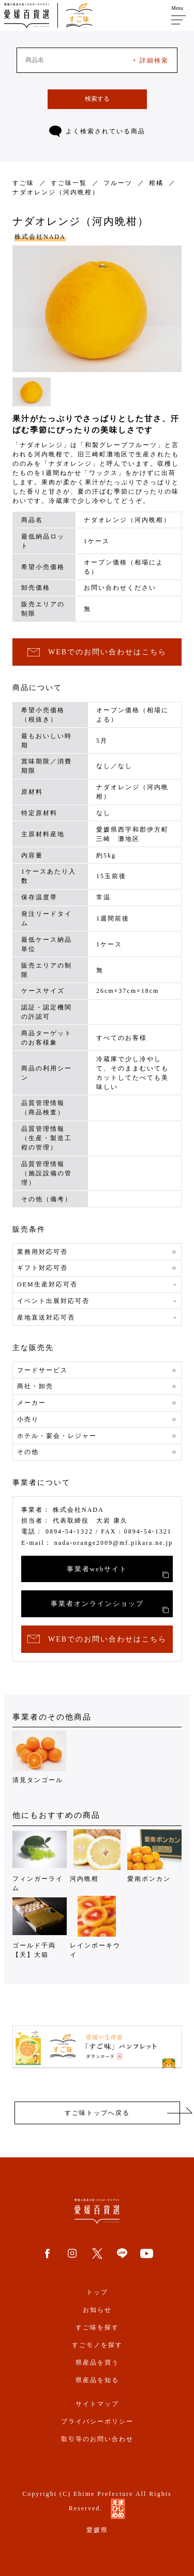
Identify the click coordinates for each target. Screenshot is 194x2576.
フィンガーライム (39, 1860)
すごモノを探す (97, 2345)
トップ (97, 2292)
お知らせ (97, 2309)
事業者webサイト (118, 1571)
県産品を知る (97, 2380)
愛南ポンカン (154, 1855)
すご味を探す (97, 2327)
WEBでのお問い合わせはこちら (97, 652)
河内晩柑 (97, 1855)
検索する (97, 98)
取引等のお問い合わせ (97, 2439)
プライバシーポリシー (97, 2421)
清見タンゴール (39, 1757)
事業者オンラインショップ (110, 1606)
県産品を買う (97, 2362)
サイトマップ (97, 2404)
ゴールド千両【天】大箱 (39, 1927)
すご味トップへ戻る (97, 2113)
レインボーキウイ (97, 1927)
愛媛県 (97, 2530)
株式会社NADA (40, 236)
